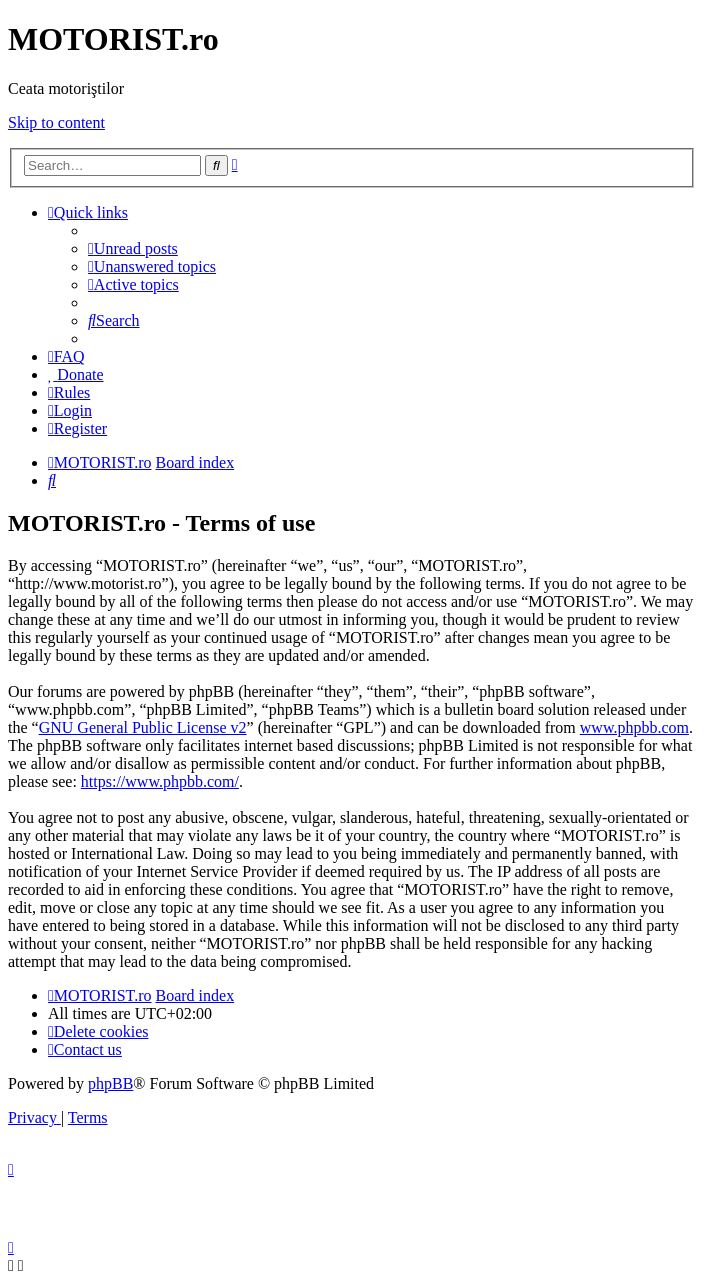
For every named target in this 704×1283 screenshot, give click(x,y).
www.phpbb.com (634, 727)
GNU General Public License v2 (143, 727)
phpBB (110, 1083)
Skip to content (56, 122)
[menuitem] (133, 248)
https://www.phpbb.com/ (160, 781)
